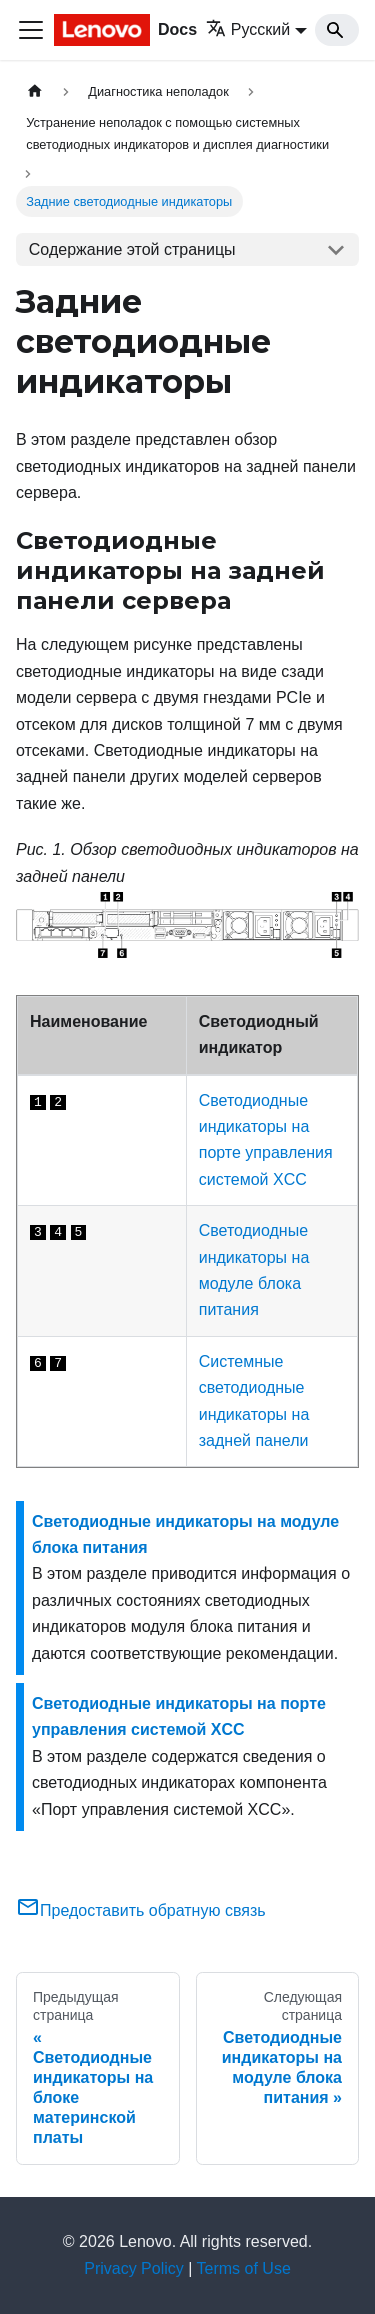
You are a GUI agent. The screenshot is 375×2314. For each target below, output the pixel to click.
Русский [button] (248, 29)
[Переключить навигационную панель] (31, 30)
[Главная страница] (35, 91)
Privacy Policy (134, 2268)
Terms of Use (244, 2268)
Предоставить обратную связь (141, 1910)
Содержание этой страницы (132, 249)
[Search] (337, 30)
